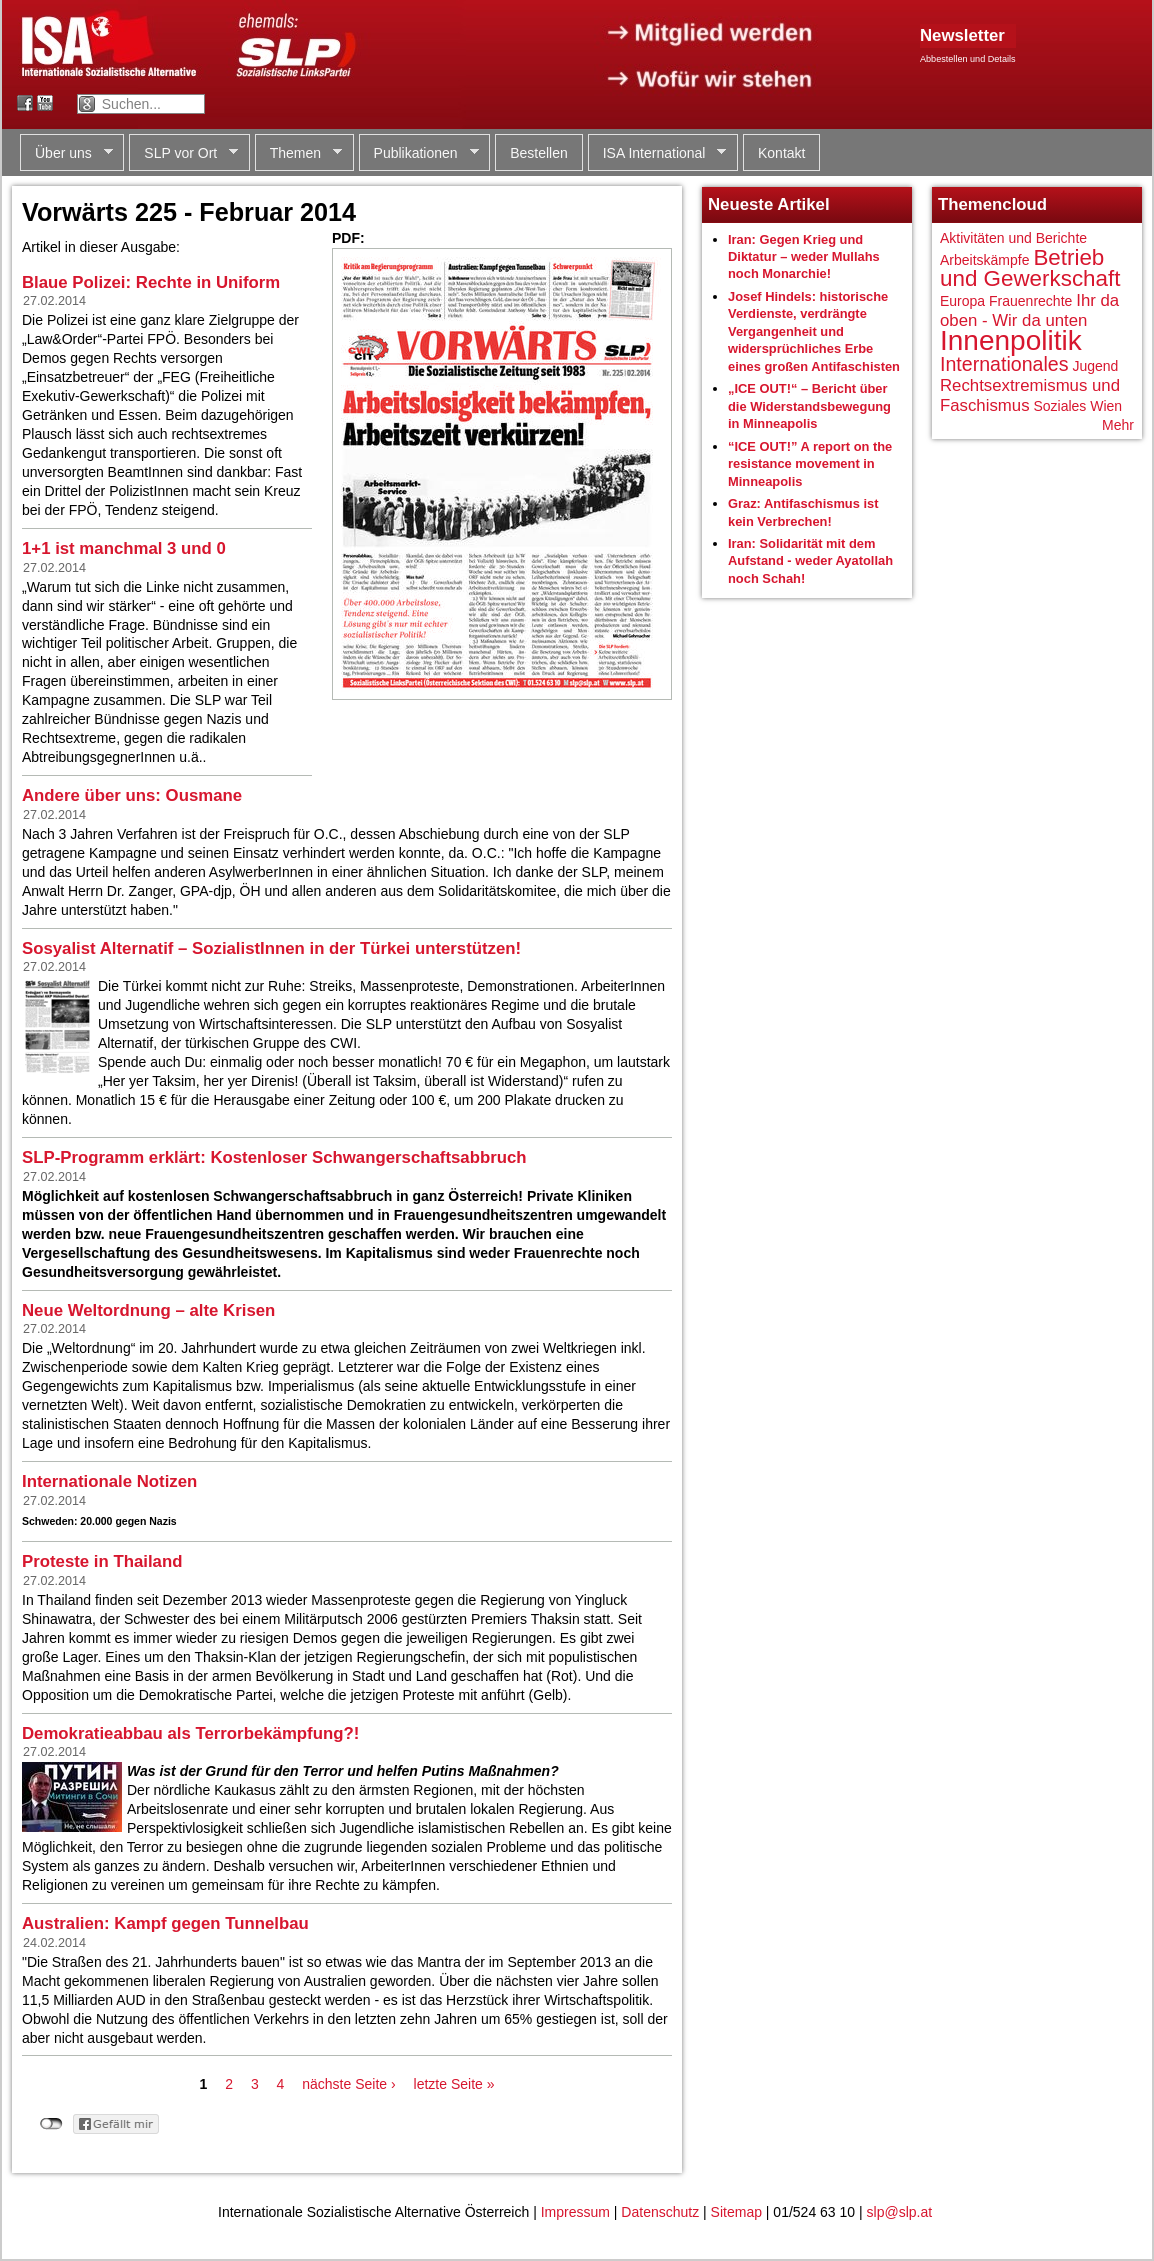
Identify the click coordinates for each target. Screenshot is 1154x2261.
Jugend (1095, 366)
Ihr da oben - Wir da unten (1029, 310)
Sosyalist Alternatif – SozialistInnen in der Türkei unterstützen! (271, 948)
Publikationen (419, 153)
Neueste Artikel (769, 204)
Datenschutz (660, 2212)
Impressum (575, 2212)
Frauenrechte (1030, 301)
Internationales (1004, 364)
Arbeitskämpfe (984, 260)
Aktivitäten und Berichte (1013, 238)
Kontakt (781, 153)
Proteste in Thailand (102, 1561)
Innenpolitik (1011, 340)
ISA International (657, 153)
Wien (1106, 406)
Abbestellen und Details (968, 59)
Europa (962, 301)
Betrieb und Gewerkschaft (1030, 268)
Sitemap (736, 2212)
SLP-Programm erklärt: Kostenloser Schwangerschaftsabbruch (274, 1157)
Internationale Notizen (109, 1481)
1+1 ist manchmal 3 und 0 (124, 548)
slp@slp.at (900, 2212)
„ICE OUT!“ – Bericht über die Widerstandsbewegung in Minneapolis (809, 406)
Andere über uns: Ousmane (132, 795)
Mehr (1118, 425)
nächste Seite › (348, 2084)
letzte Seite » (454, 2084)
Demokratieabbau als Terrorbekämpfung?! (190, 1733)
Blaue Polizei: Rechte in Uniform (151, 282)
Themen (298, 153)
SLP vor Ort (183, 153)
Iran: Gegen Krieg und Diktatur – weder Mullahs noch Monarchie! (804, 257)
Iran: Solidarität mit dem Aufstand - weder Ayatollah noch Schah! (810, 561)
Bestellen (539, 153)
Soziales (1059, 406)
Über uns (66, 153)
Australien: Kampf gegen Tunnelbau (165, 1923)
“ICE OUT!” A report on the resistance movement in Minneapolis (810, 464)
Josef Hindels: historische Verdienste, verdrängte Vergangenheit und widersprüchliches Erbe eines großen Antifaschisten (814, 331)
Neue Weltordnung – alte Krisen (148, 1310)
